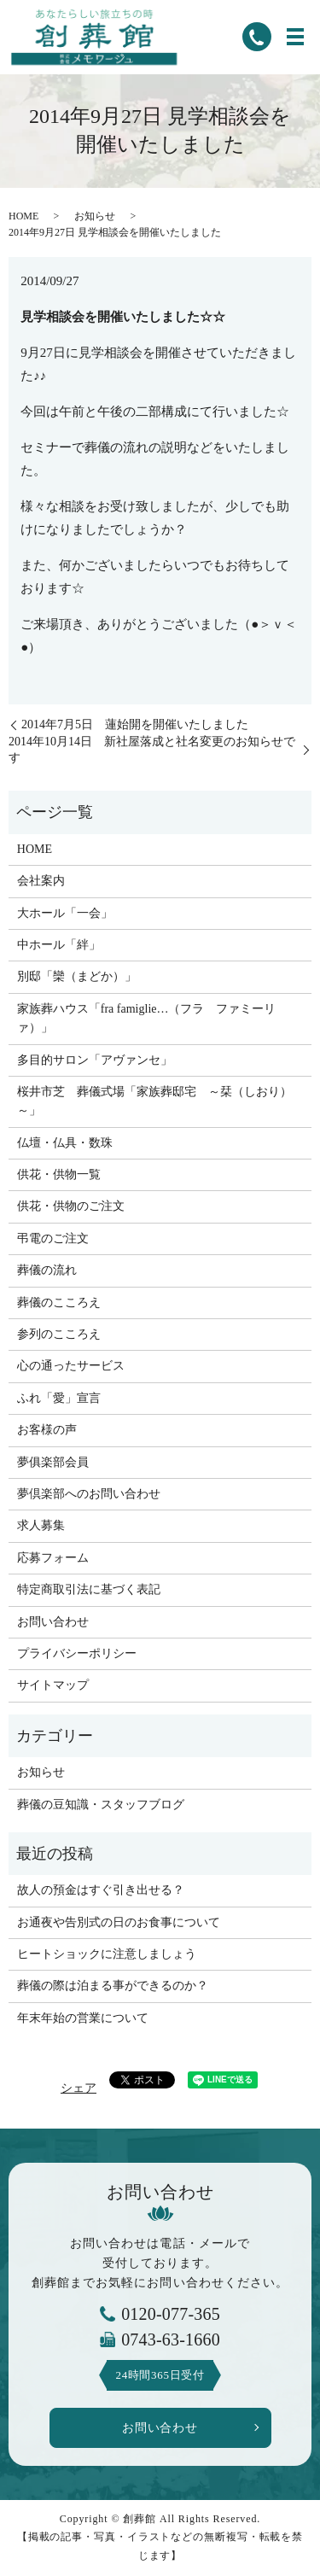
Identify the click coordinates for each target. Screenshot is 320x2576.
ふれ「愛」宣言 (59, 1398)
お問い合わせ (53, 1621)
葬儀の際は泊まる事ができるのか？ (112, 1985)
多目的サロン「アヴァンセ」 (94, 1060)
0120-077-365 (170, 2313)
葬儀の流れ (47, 1270)
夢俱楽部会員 (53, 1462)
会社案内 (41, 880)
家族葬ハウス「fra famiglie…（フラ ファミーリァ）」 (146, 1018)
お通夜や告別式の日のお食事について (118, 1922)
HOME (23, 216)
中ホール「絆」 (59, 944)
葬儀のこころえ (59, 1302)
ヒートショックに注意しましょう (106, 1954)
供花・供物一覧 (59, 1174)
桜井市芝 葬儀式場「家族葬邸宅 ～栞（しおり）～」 (154, 1101)
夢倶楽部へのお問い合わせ (88, 1493)
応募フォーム (53, 1557)
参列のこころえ (59, 1334)
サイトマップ (53, 1685)
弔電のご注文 (53, 1238)
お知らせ (94, 216)
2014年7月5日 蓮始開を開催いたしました (134, 724)
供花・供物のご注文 (71, 1206)
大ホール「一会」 (65, 913)
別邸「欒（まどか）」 (77, 976)
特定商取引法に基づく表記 (88, 1589)
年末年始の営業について (82, 2018)
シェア (78, 2088)
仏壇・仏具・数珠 (65, 1142)
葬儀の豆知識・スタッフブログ (100, 1804)
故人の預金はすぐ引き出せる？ (100, 1890)
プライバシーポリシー (77, 1653)
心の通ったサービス (71, 1365)
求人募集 (41, 1525)
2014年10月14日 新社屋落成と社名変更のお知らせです (152, 750)
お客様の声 (47, 1429)
